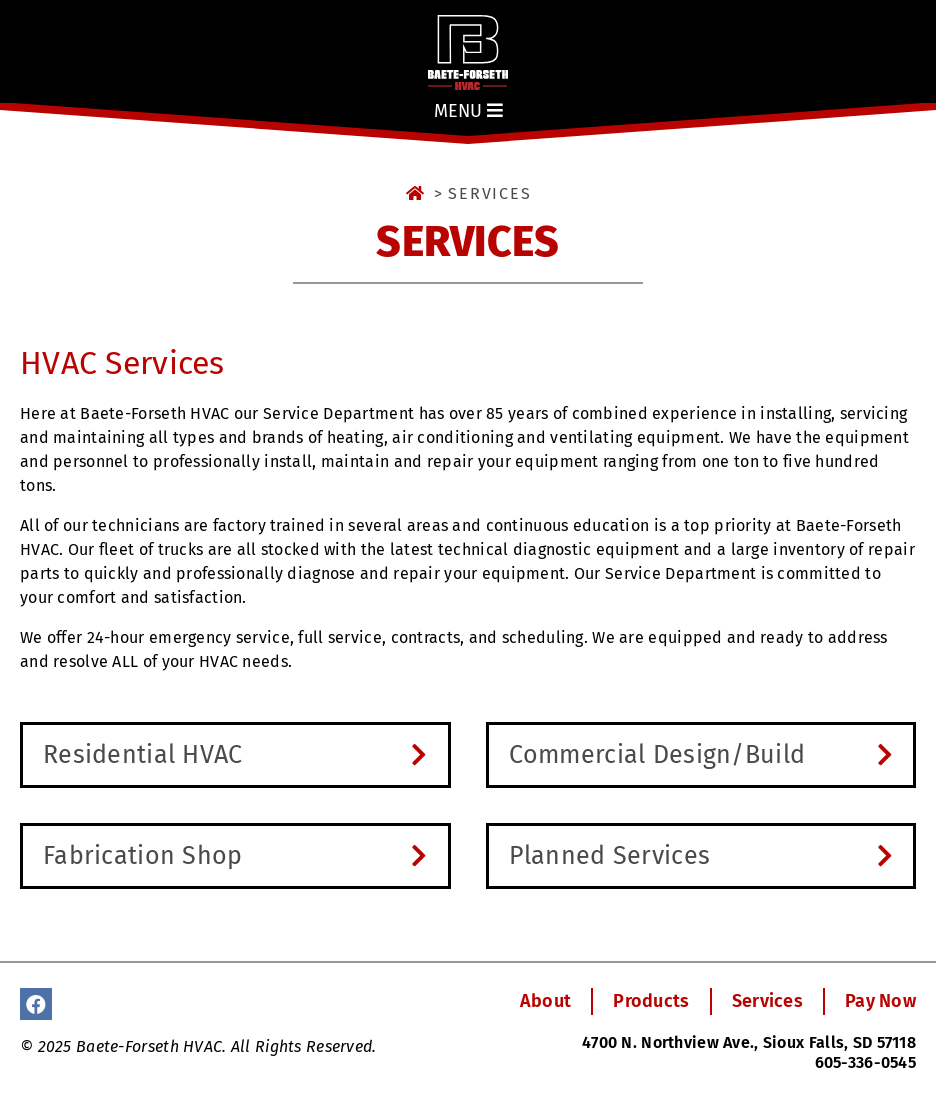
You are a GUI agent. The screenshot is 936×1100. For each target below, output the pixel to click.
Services (767, 1001)
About (545, 1001)
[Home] (416, 193)
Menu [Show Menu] (468, 111)
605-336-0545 (865, 1062)
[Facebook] (36, 1004)
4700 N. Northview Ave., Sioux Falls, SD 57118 (749, 1042)
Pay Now (880, 1001)
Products (651, 1001)
